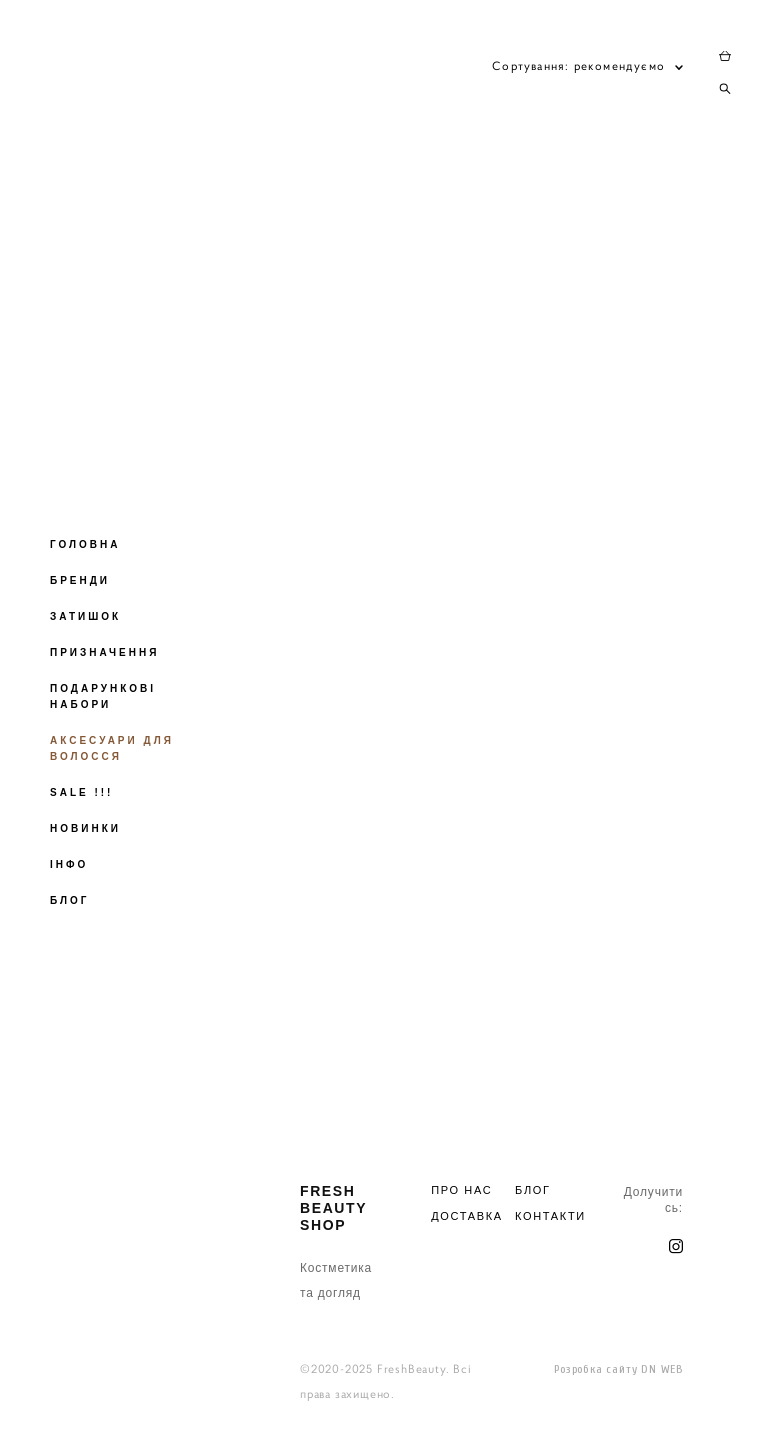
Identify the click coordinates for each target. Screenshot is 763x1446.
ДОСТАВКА (467, 1216)
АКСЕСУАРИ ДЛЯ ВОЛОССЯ (112, 748)
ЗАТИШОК (85, 616)
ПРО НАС (461, 1190)
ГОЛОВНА (85, 544)
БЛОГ (69, 900)
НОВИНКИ (85, 828)
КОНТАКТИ (550, 1216)
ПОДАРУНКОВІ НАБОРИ (103, 696)
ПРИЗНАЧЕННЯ (104, 652)
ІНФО (69, 864)
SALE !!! (81, 792)
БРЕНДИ (80, 580)
